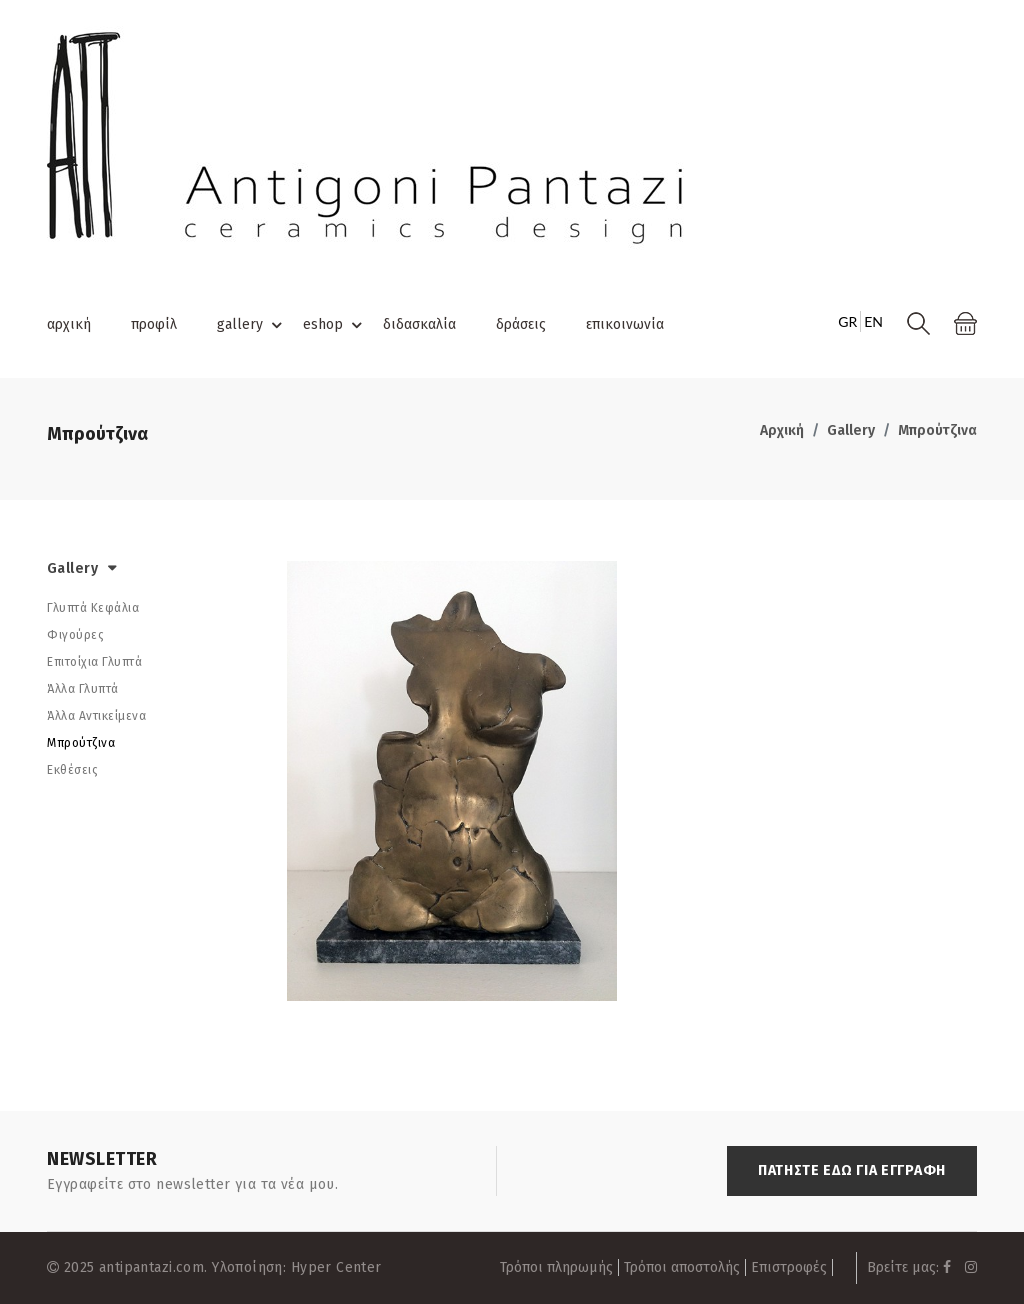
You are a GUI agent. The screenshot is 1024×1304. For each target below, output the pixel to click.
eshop (335, 325)
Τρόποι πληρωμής (556, 1267)
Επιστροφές (789, 1267)
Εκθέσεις (72, 770)
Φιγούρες (75, 635)
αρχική (69, 324)
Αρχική (782, 430)
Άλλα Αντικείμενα (96, 716)
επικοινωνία (625, 324)
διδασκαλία (419, 324)
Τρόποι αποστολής (682, 1267)
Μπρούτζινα (937, 430)
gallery (252, 325)
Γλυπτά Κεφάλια (93, 608)
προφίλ (154, 324)
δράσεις (521, 324)
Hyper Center (336, 1267)
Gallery (851, 430)
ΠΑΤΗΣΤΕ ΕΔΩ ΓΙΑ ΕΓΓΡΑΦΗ (852, 1170)
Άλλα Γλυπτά (83, 689)
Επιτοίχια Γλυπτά (94, 662)
